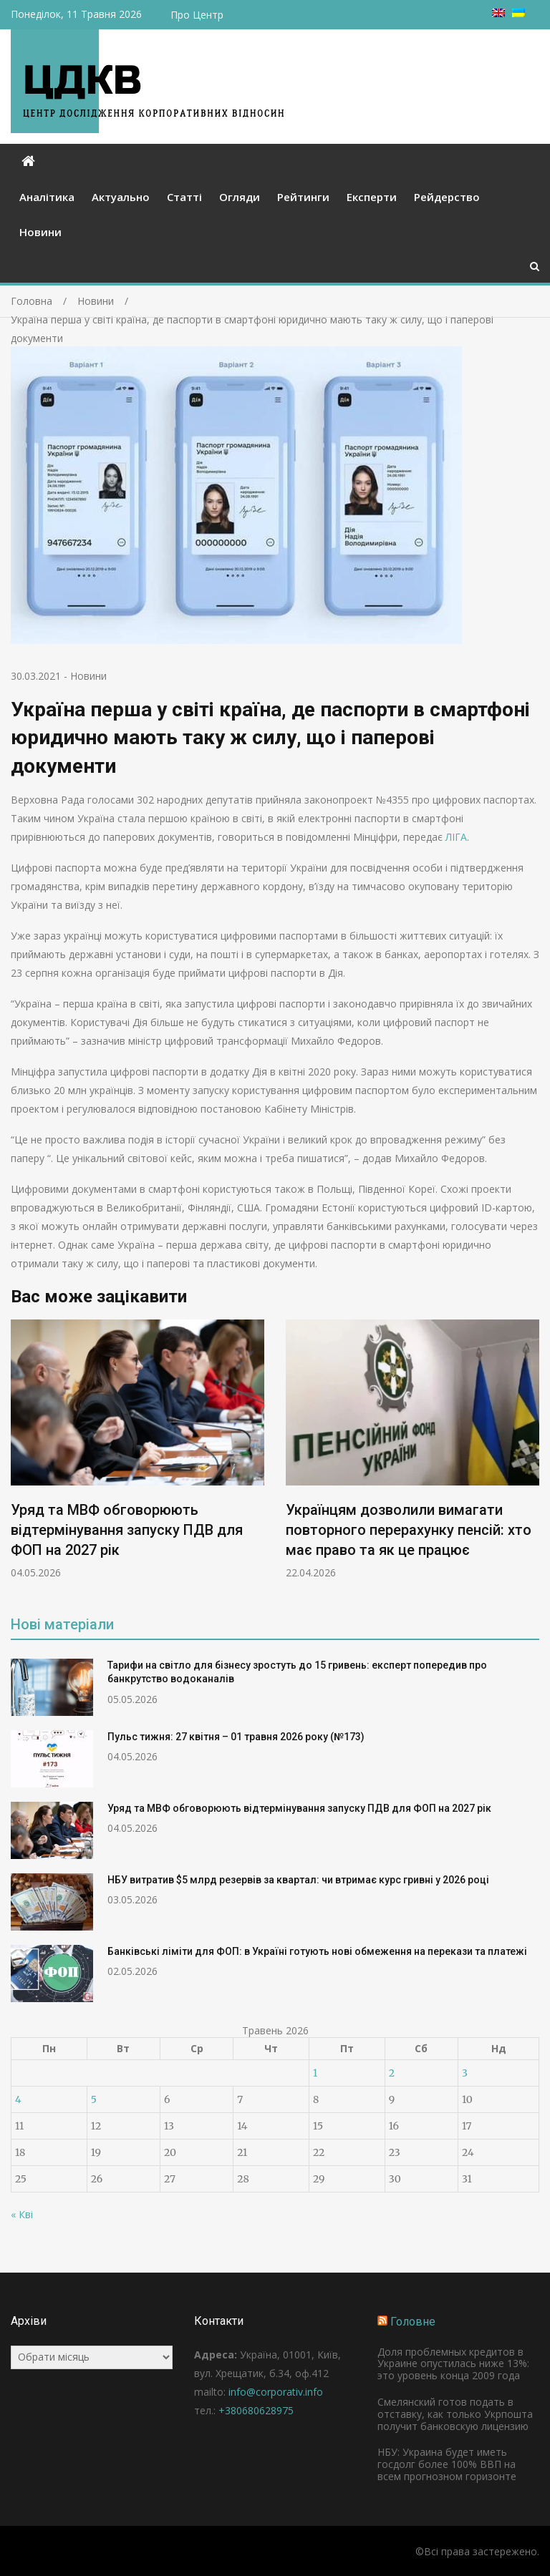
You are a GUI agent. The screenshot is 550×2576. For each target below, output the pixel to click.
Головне (412, 2321)
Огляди (239, 197)
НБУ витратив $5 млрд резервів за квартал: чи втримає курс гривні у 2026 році (298, 1879)
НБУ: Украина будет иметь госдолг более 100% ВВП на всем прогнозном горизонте (446, 2464)
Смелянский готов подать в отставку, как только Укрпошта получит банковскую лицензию (455, 2414)
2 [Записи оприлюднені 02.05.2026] (392, 2073)
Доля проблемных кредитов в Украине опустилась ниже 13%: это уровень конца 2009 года (453, 2364)
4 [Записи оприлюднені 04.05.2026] (18, 2099)
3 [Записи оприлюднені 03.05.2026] (465, 2073)
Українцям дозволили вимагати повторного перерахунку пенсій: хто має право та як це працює (408, 1530)
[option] (137, 1449)
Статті (184, 197)
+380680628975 (256, 2410)
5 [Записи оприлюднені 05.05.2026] (94, 2099)
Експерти (372, 197)
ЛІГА (456, 837)
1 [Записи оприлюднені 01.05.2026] (315, 2073)
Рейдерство (447, 197)
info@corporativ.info (275, 2392)
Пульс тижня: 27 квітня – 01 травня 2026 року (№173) (236, 1736)
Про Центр (196, 14)
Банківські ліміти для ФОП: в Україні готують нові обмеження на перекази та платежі (317, 1951)
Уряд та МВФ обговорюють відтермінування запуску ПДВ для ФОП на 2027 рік (127, 1530)
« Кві (22, 2214)
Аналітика (46, 197)
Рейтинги (303, 197)
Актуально (121, 197)
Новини (40, 232)
